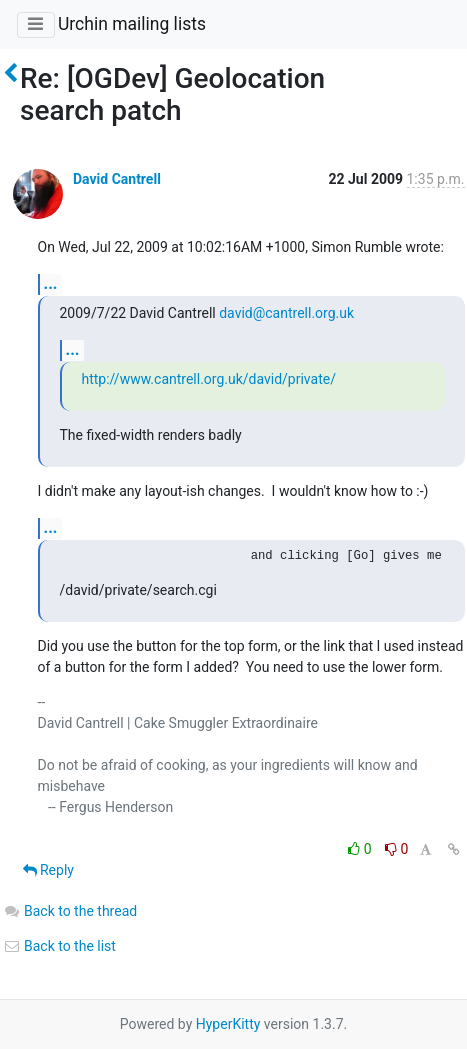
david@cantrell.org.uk (286, 313)
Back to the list (59, 946)
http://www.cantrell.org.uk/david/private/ (209, 379)
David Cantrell (117, 179)
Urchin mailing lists (132, 24)
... (51, 283)
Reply (48, 870)
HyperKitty (228, 1024)
